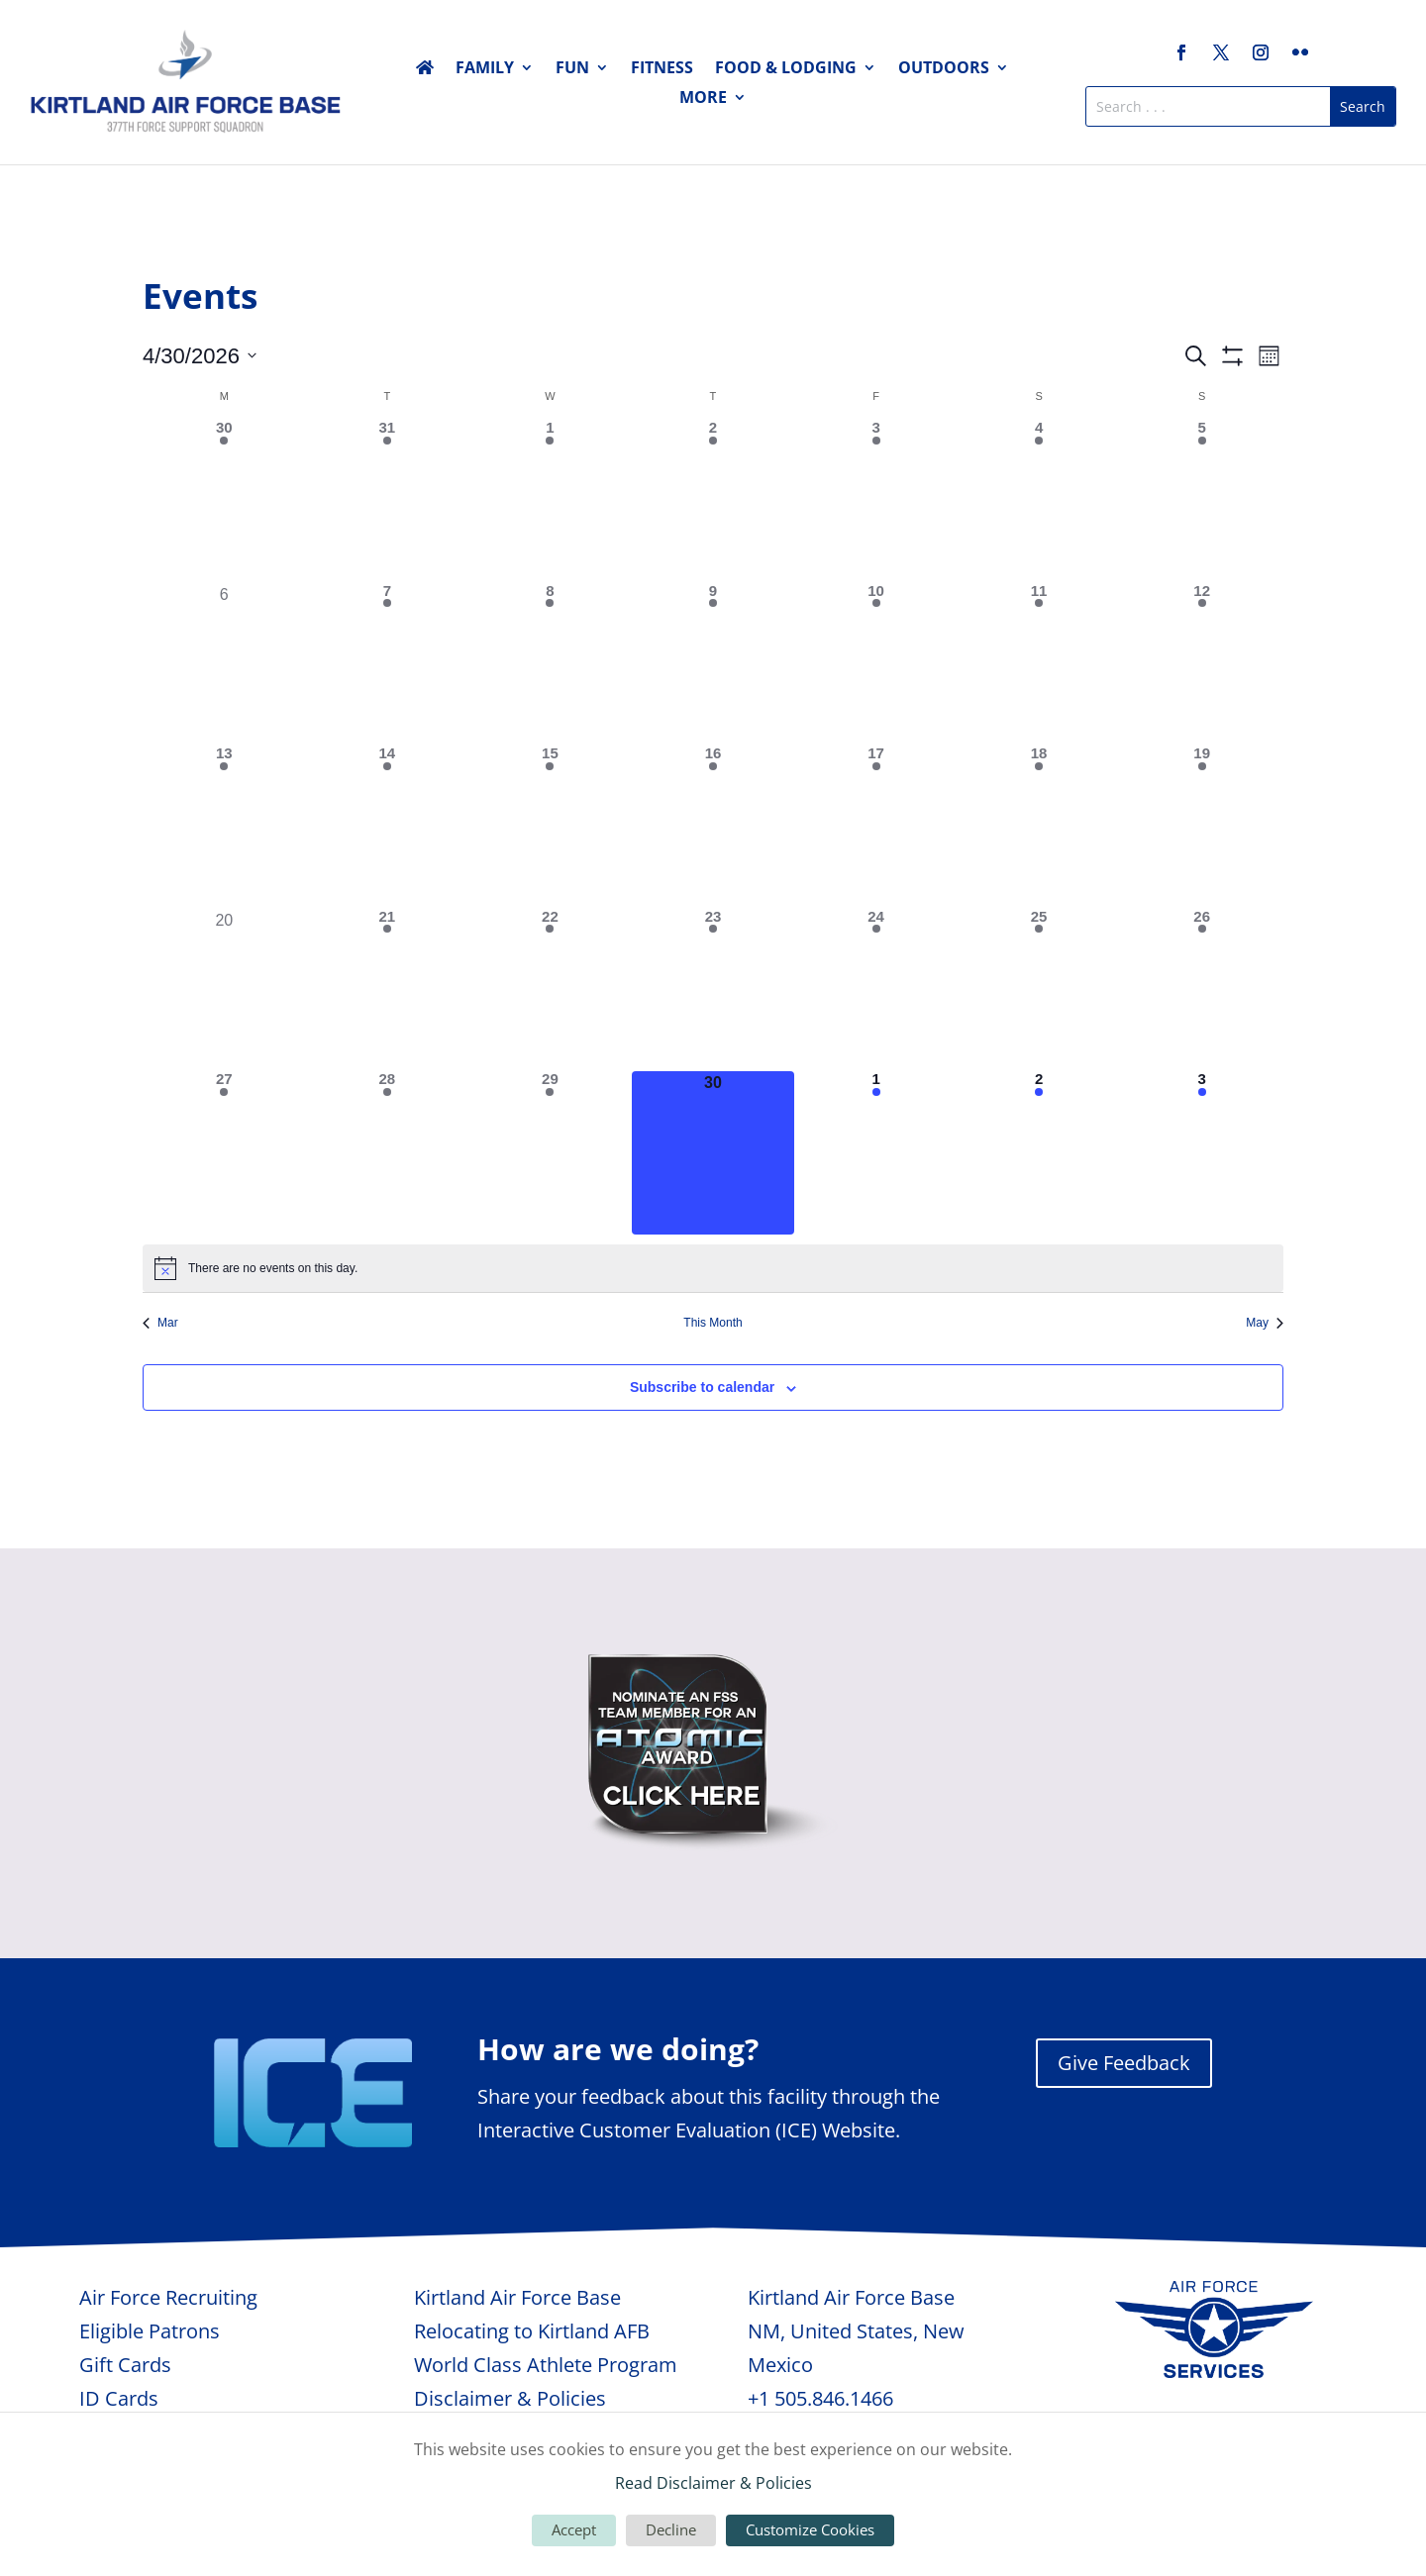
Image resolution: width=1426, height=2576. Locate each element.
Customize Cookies (810, 2529)
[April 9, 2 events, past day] (713, 664)
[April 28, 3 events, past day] (387, 1153)
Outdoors (943, 69)
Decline (671, 2529)
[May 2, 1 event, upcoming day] (1039, 1153)
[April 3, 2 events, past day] (876, 501)
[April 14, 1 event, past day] (387, 827)
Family (485, 69)
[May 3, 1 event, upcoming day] (1201, 1153)
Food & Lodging (786, 69)
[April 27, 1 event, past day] (224, 1153)
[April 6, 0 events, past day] (224, 664)
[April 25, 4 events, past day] (1039, 990)
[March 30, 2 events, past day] (224, 501)
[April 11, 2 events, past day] (1039, 664)
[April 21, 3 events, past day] (387, 990)
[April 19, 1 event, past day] (1201, 827)
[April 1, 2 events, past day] (550, 501)
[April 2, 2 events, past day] (713, 501)
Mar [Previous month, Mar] (160, 1323)
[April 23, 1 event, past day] (713, 990)
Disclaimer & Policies (510, 2398)
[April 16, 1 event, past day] (713, 827)
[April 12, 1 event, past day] (1201, 664)
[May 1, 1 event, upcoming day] (876, 1153)
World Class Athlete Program (545, 2364)
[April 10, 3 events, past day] (876, 664)
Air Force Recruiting (168, 2297)
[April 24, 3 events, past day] (876, 990)
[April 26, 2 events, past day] (1201, 990)
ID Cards (118, 2398)
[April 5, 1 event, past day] (1201, 501)
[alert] (713, 1268)
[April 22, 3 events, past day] (550, 990)
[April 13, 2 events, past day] (224, 827)
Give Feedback (1124, 2062)
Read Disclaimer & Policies (713, 2483)
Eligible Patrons (149, 2331)
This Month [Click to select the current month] (712, 1323)
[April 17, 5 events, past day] (876, 827)
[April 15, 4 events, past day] (550, 827)
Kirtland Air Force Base (517, 2297)
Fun (572, 69)
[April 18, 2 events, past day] (1039, 827)
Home (425, 71)
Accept (574, 2529)
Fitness (662, 69)
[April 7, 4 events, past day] (387, 664)
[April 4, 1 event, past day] (1039, 501)
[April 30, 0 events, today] (713, 1153)
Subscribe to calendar (702, 1387)
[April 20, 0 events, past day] (224, 990)
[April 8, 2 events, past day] (550, 664)
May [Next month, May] (1264, 1323)
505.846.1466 (833, 2398)
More (703, 99)
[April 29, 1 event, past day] (550, 1153)
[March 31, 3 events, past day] (387, 501)
